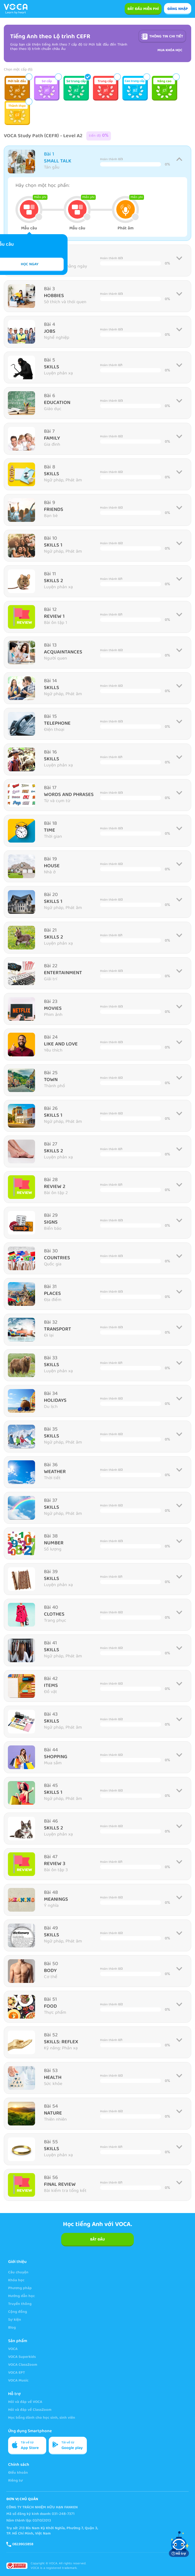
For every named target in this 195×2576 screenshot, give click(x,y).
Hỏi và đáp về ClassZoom (30, 2410)
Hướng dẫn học (21, 2296)
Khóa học (16, 2280)
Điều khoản (18, 2473)
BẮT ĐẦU (97, 2239)
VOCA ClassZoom (22, 2365)
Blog (12, 2328)
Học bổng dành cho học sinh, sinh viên (41, 2418)
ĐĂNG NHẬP (177, 9)
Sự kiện (14, 2320)
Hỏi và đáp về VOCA (25, 2402)
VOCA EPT (16, 2373)
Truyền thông (19, 2304)
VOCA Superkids (22, 2357)
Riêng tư (15, 2481)
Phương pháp (20, 2288)
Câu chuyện (18, 2272)
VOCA (13, 2349)
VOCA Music (18, 2381)
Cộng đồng (17, 2312)
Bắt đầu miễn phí (143, 9)
